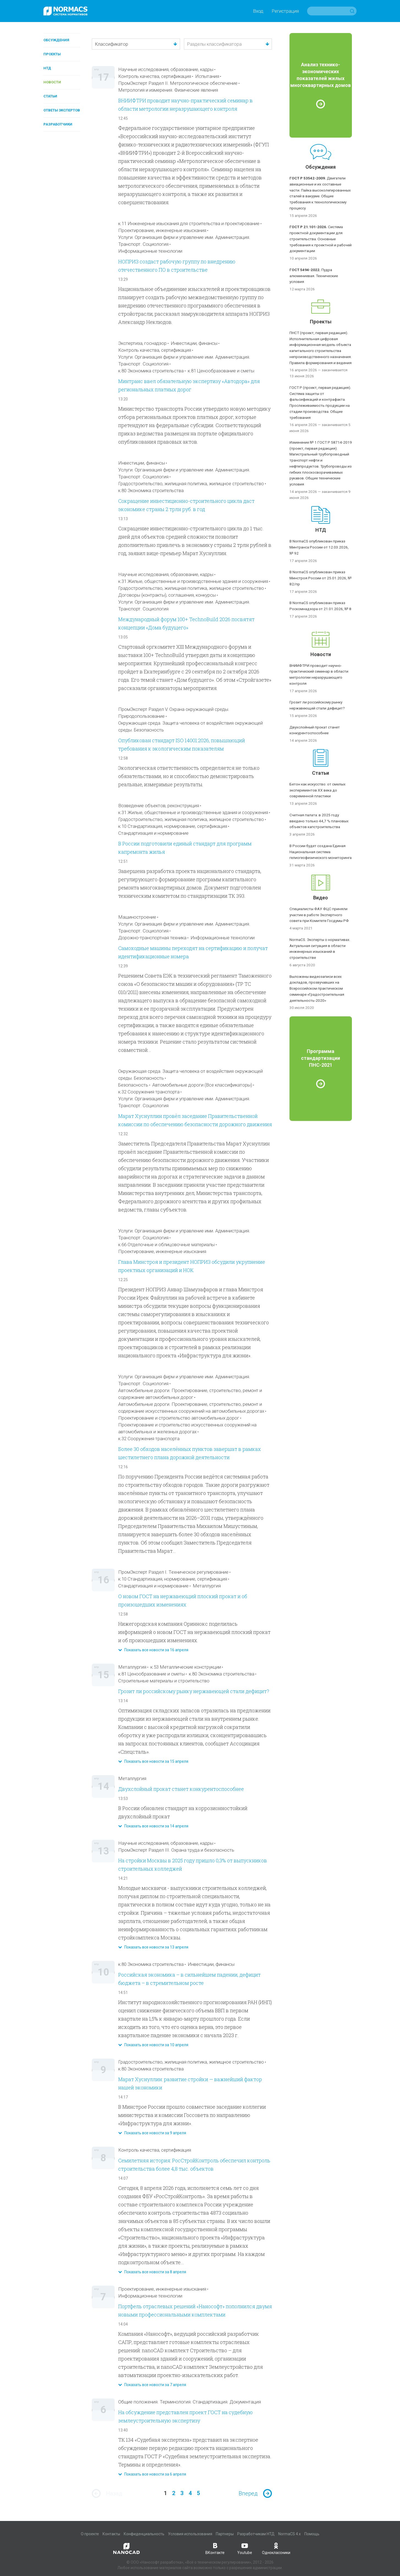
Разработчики (57, 124)
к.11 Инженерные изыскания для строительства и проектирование (189, 223)
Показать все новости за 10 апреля (153, 2045)
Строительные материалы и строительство (163, 1680)
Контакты (111, 2534)
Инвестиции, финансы (194, 343)
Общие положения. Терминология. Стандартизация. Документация (189, 2402)
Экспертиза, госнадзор (142, 343)
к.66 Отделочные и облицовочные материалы (166, 1244)
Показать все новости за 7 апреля (152, 2385)
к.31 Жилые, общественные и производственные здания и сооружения (193, 581)
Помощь (311, 2534)
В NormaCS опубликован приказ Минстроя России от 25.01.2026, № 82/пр (320, 578)
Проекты (52, 54)
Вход (258, 11)
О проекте (90, 2534)
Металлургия (207, 1586)
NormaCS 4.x (289, 2534)
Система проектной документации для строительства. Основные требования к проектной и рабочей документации (320, 239)
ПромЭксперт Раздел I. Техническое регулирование (173, 1572)
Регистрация (285, 11)
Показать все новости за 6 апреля (152, 2474)
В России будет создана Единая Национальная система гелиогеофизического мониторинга (320, 852)
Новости (52, 82)
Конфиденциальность (144, 2534)
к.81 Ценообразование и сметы (221, 370)
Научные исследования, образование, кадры (165, 69)
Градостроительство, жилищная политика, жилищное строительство (191, 483)
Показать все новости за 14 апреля (153, 1826)
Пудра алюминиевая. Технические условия (313, 276)
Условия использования (190, 2534)
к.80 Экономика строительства (151, 370)
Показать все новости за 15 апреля (153, 1761)
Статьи (50, 96)
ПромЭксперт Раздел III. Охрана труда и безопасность (176, 1850)
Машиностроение (137, 917)
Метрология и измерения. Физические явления (168, 90)
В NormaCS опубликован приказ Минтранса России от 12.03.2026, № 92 (319, 547)
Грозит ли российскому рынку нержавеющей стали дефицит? (193, 1691)
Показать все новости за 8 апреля (152, 2272)
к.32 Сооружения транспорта (149, 1092)
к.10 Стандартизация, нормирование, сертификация (172, 826)
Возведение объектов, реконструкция (158, 805)
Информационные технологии (150, 251)
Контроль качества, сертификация (154, 76)
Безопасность (133, 1085)
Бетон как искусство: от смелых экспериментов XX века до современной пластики (317, 790)
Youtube (244, 2548)
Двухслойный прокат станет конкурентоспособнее (181, 1789)
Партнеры (225, 2534)
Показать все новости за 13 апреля (153, 1947)
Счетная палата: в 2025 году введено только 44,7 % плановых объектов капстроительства (319, 821)
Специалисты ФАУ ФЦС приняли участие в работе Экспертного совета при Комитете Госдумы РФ (319, 915)
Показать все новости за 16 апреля (153, 1650)
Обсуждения (56, 40)
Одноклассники (276, 2548)
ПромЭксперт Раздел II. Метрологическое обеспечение (178, 83)
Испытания (207, 76)
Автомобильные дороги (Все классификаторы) (202, 1085)
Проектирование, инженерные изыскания (162, 230)
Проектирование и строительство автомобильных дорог (178, 1418)
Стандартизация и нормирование (153, 833)
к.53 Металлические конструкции (185, 1667)
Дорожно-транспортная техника (152, 937)
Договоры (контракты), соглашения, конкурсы (167, 595)
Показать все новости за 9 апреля (152, 2133)
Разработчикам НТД (256, 2534)
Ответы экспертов (61, 110)
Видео (320, 897)
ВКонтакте (215, 2548)
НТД (47, 68)
